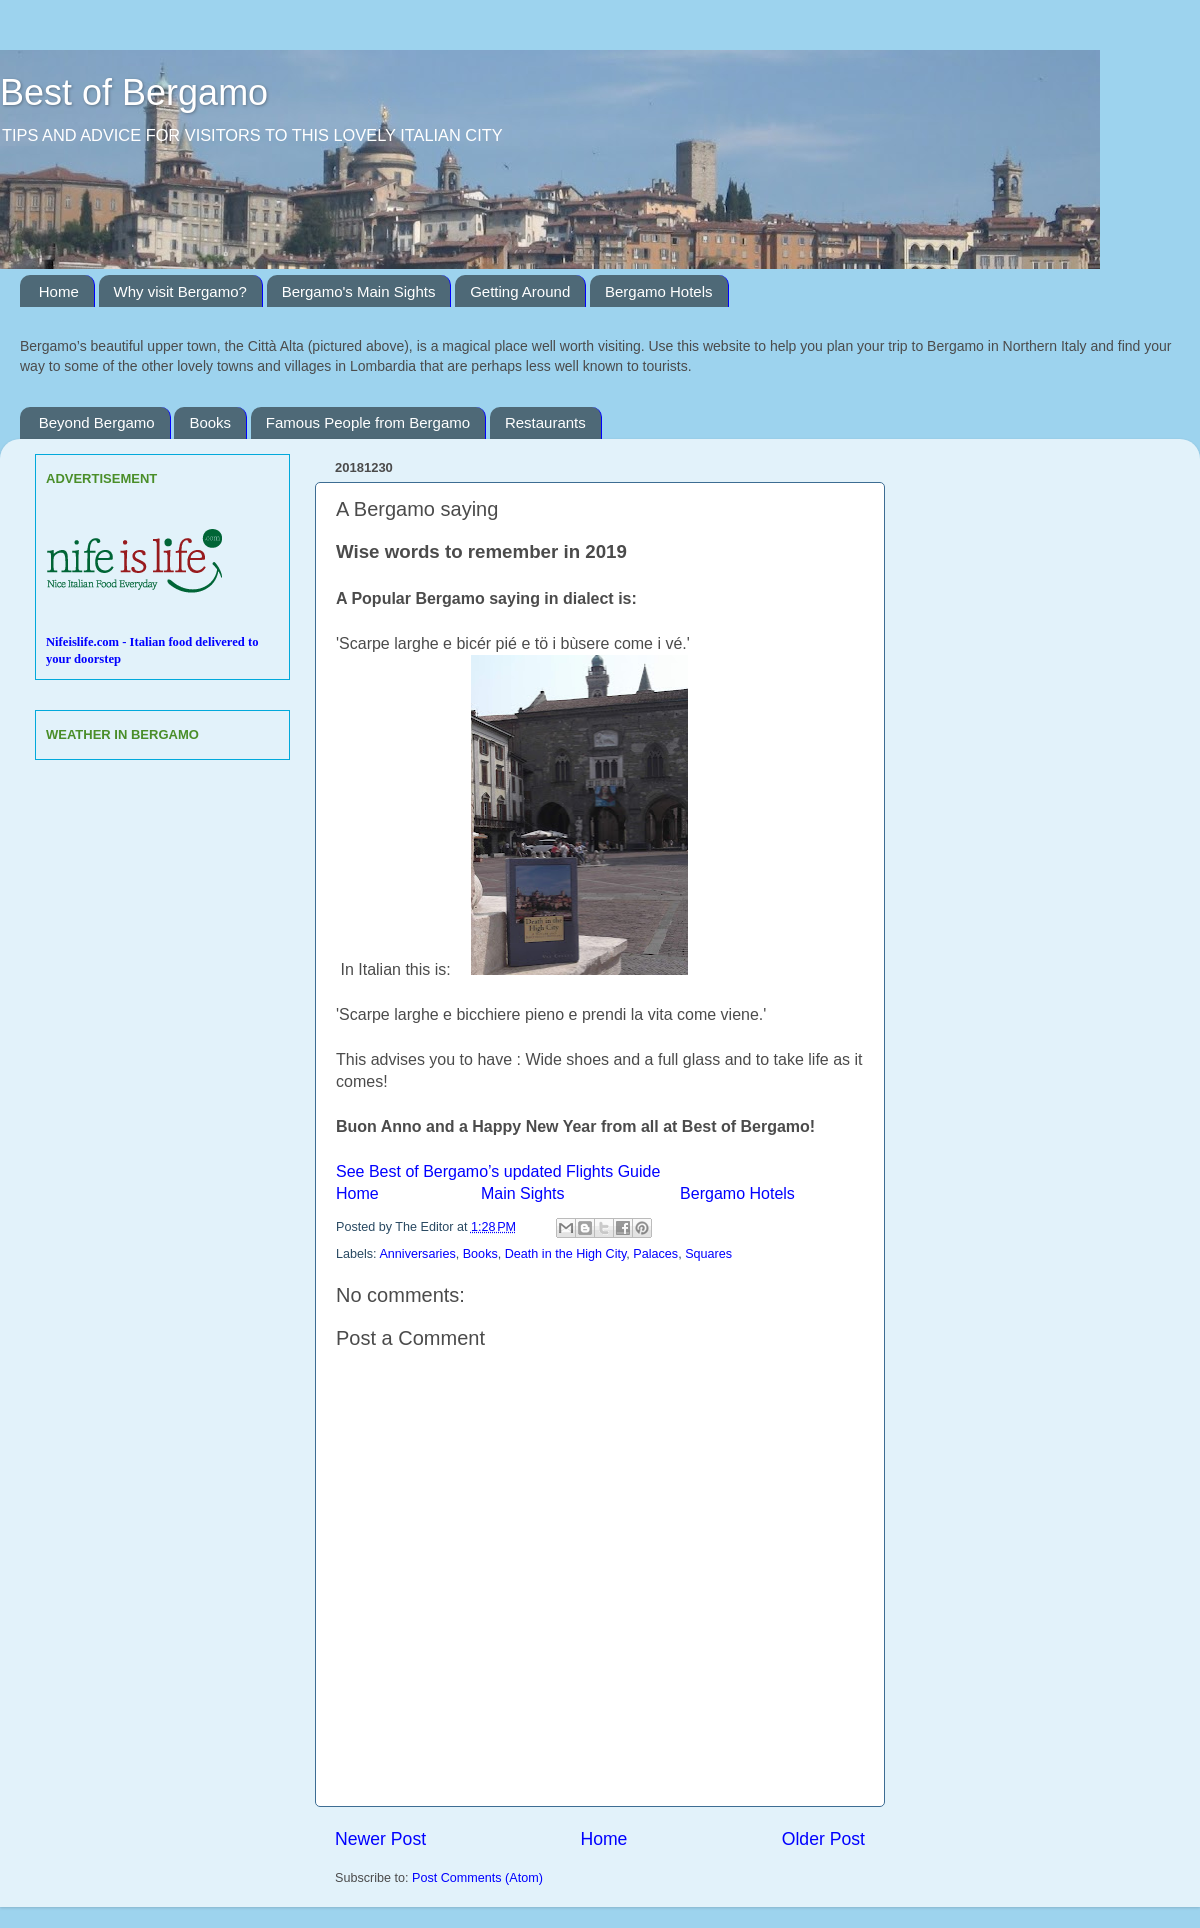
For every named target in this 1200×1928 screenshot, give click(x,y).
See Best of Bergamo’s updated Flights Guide (498, 1171)
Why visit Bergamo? (180, 291)
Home (59, 291)
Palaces (655, 1254)
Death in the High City (566, 1254)
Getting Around (520, 291)
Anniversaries (417, 1254)
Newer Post (380, 1839)
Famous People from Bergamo (368, 422)
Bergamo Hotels (659, 291)
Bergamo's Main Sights (359, 291)
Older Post (823, 1839)
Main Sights (523, 1193)
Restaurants (545, 422)
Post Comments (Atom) (477, 1878)
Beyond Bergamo (97, 422)
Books (210, 422)
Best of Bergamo (134, 92)
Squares (708, 1254)
